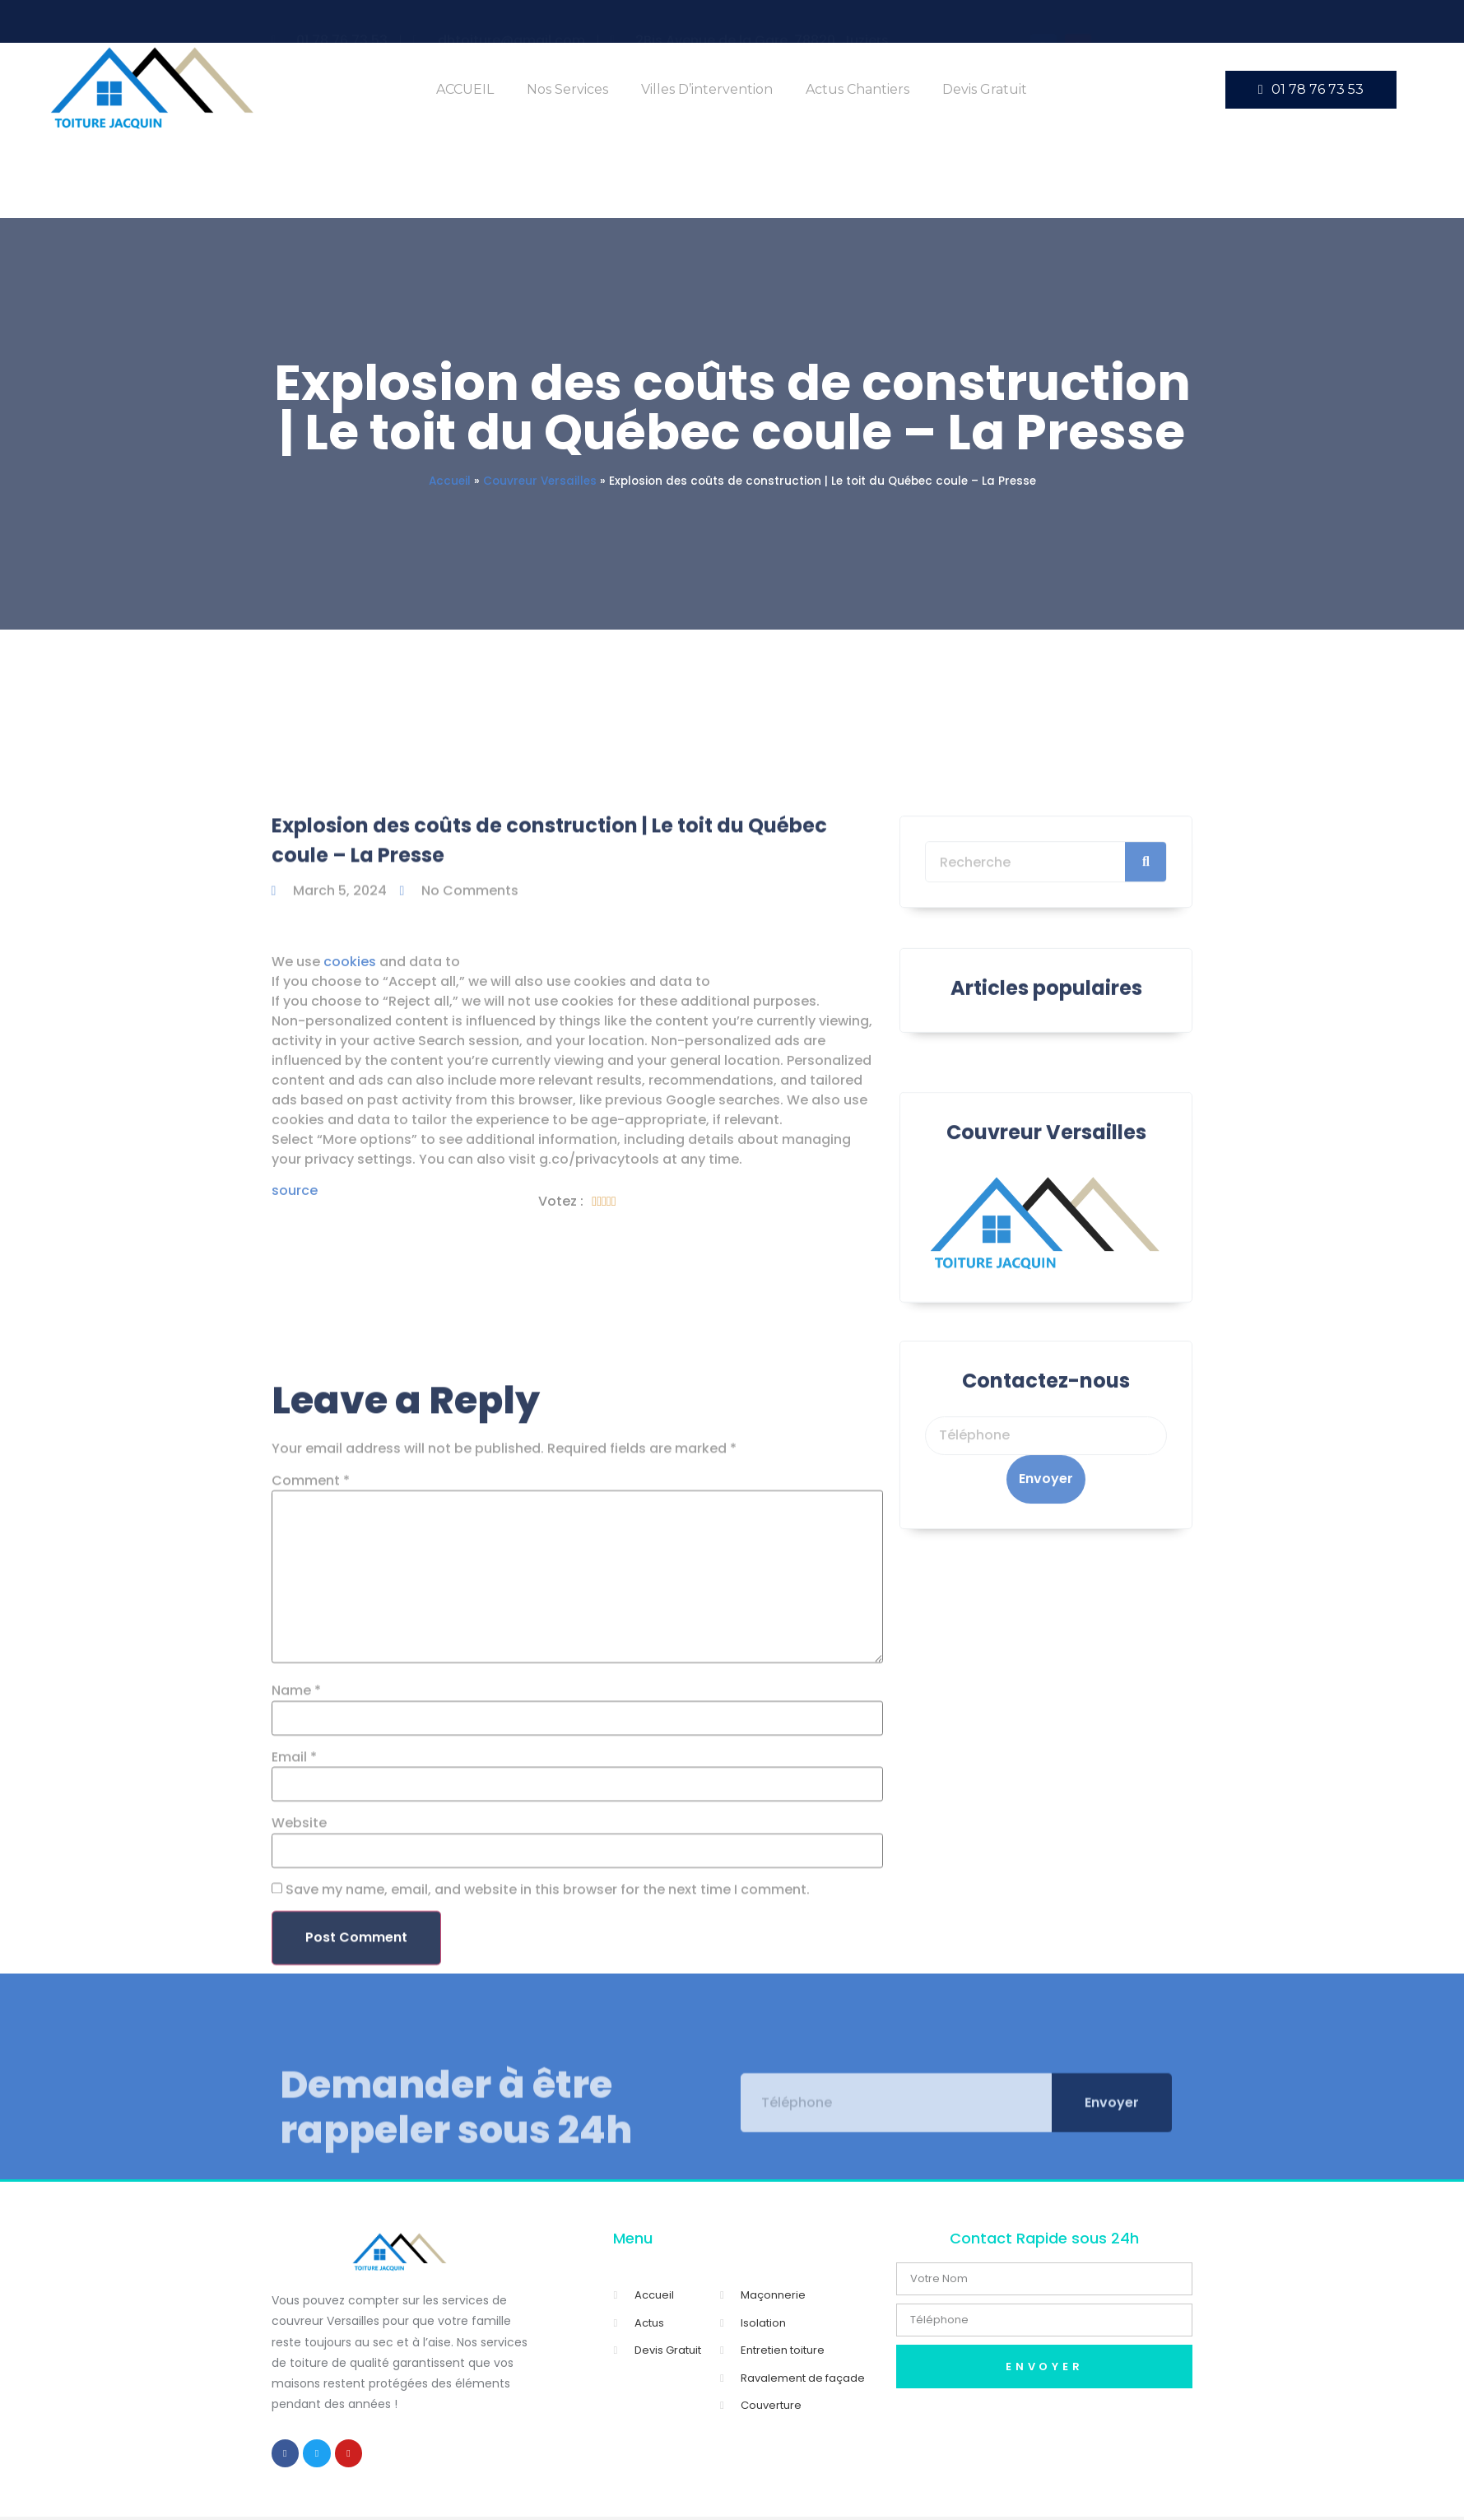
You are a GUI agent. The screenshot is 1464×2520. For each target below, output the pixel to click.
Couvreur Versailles (540, 481)
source (295, 1336)
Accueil (450, 481)
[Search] (1145, 913)
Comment (311, 1848)
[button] (1311, 90)
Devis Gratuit (984, 89)
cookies (349, 1107)
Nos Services (567, 89)
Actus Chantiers (857, 89)
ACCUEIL (465, 89)
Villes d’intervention (707, 89)
